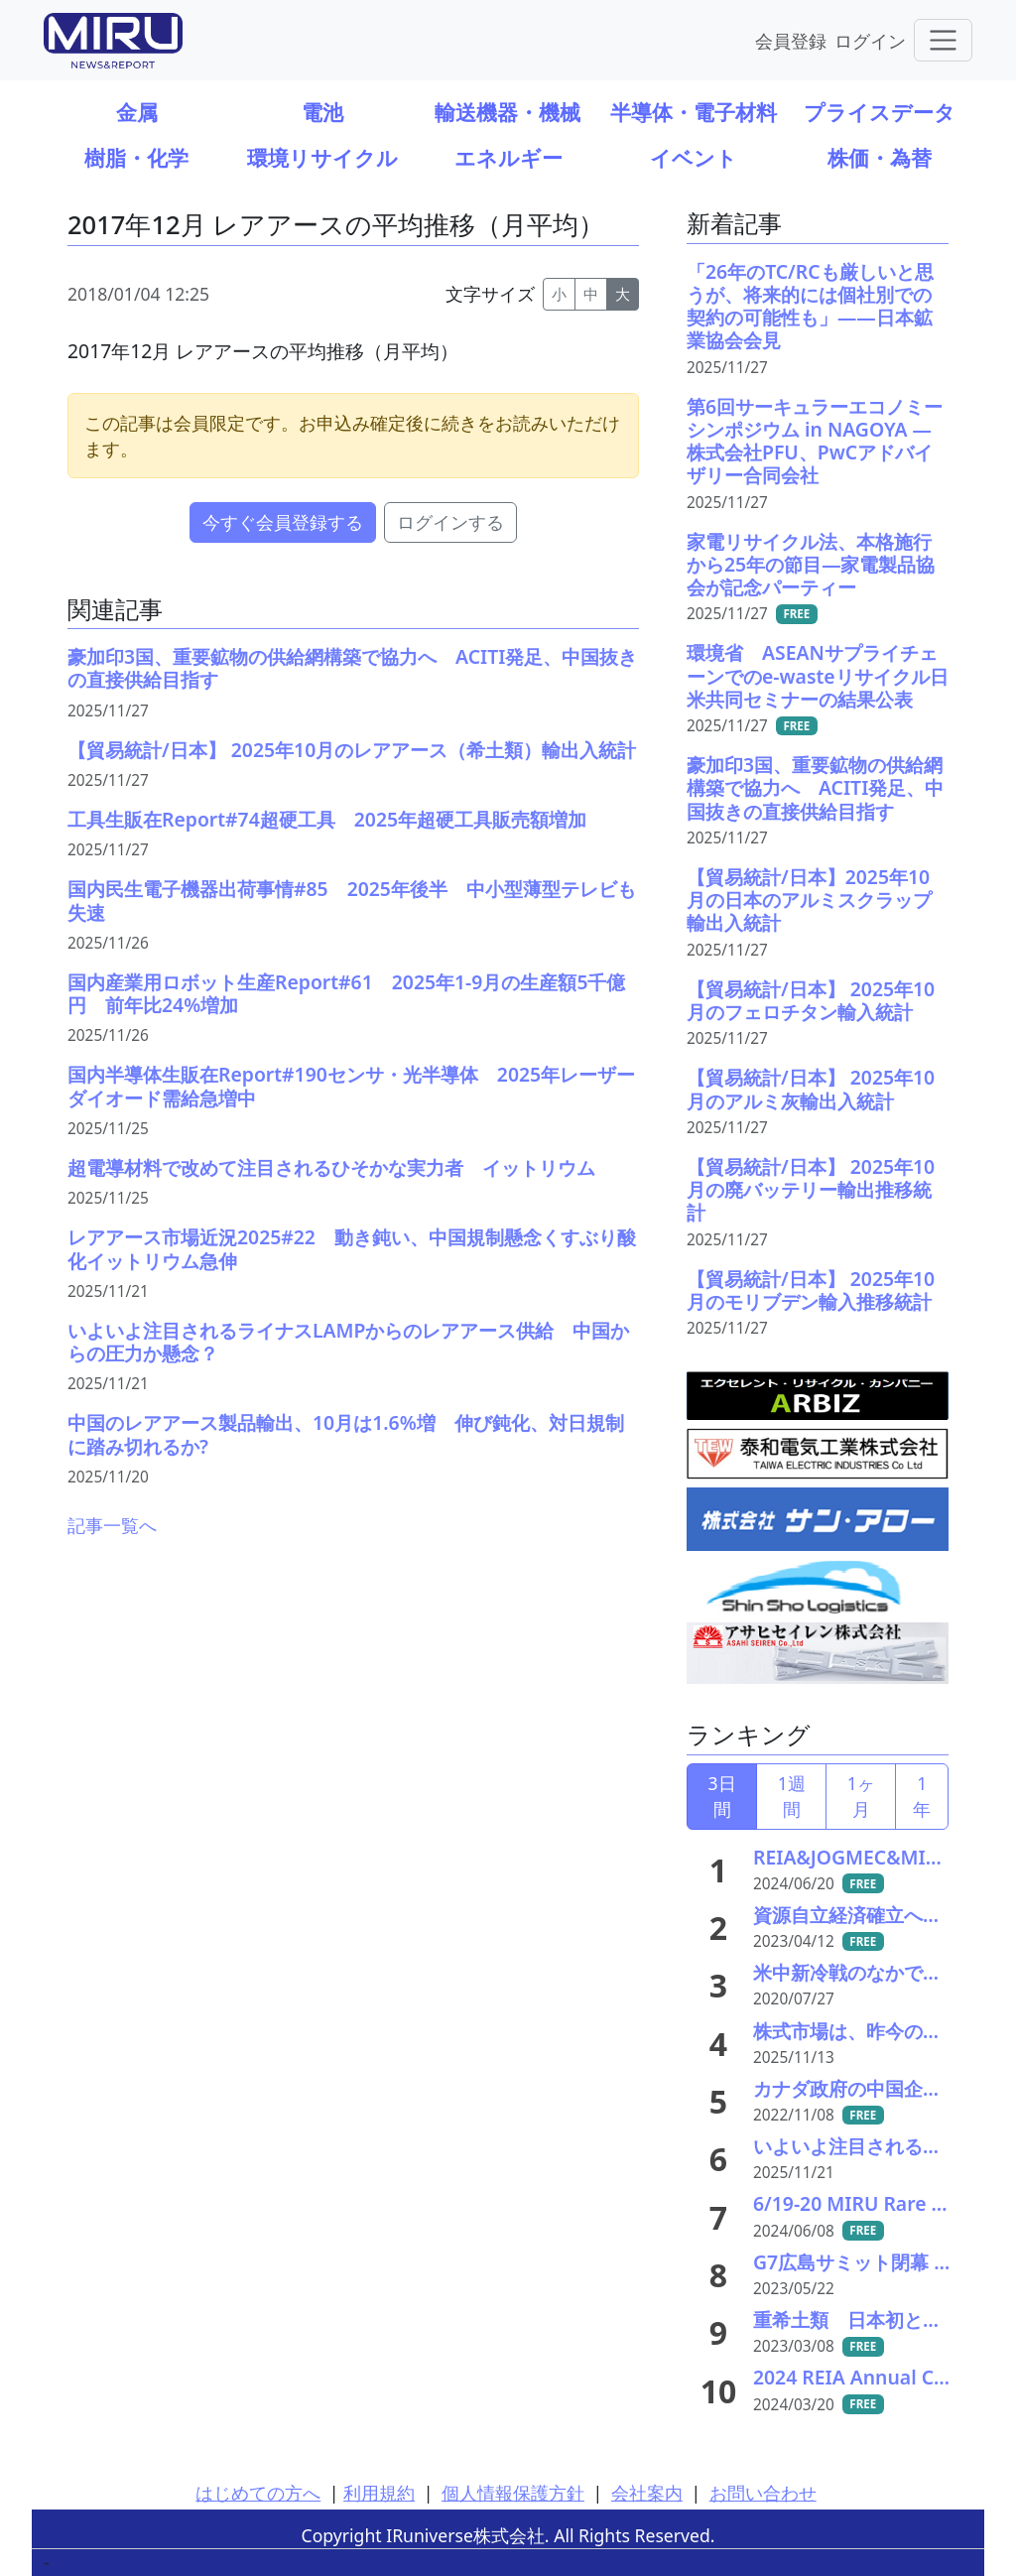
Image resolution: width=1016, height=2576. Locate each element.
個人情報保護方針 (513, 2493)
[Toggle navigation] (943, 40)
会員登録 (790, 40)
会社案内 (647, 2493)
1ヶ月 (861, 1796)
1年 (922, 1796)
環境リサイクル (322, 157)
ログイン (870, 40)
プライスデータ (879, 111)
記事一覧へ (112, 1525)
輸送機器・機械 (507, 111)
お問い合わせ (763, 2493)
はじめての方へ (257, 2493)
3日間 (722, 1796)
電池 (322, 111)
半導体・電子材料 (693, 111)
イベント (693, 157)
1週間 (792, 1796)
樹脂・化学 (136, 157)
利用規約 (379, 2493)
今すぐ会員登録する (282, 522)
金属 (137, 111)
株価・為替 (879, 157)
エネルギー (508, 157)
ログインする (450, 522)
